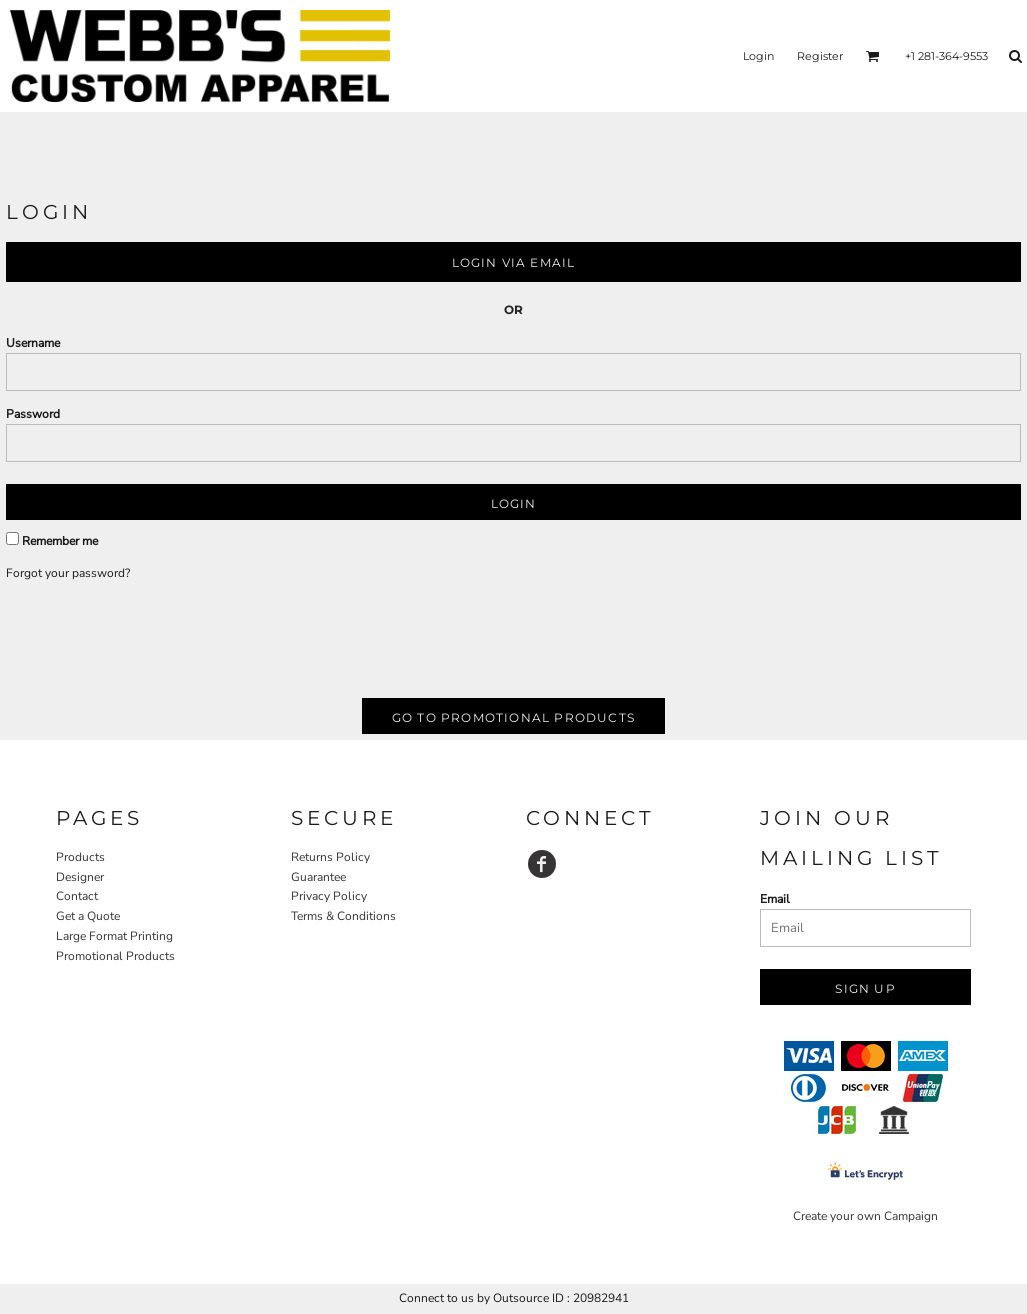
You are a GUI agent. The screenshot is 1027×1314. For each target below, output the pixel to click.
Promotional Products (115, 956)
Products (80, 857)
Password (33, 414)
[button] (873, 56)
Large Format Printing (114, 936)
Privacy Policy (329, 896)
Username (33, 343)
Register (820, 56)
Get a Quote (88, 916)
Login (758, 56)
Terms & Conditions (343, 916)
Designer (80, 877)
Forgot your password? (68, 573)
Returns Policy (330, 857)
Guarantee (318, 877)
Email (775, 899)
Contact (77, 896)
